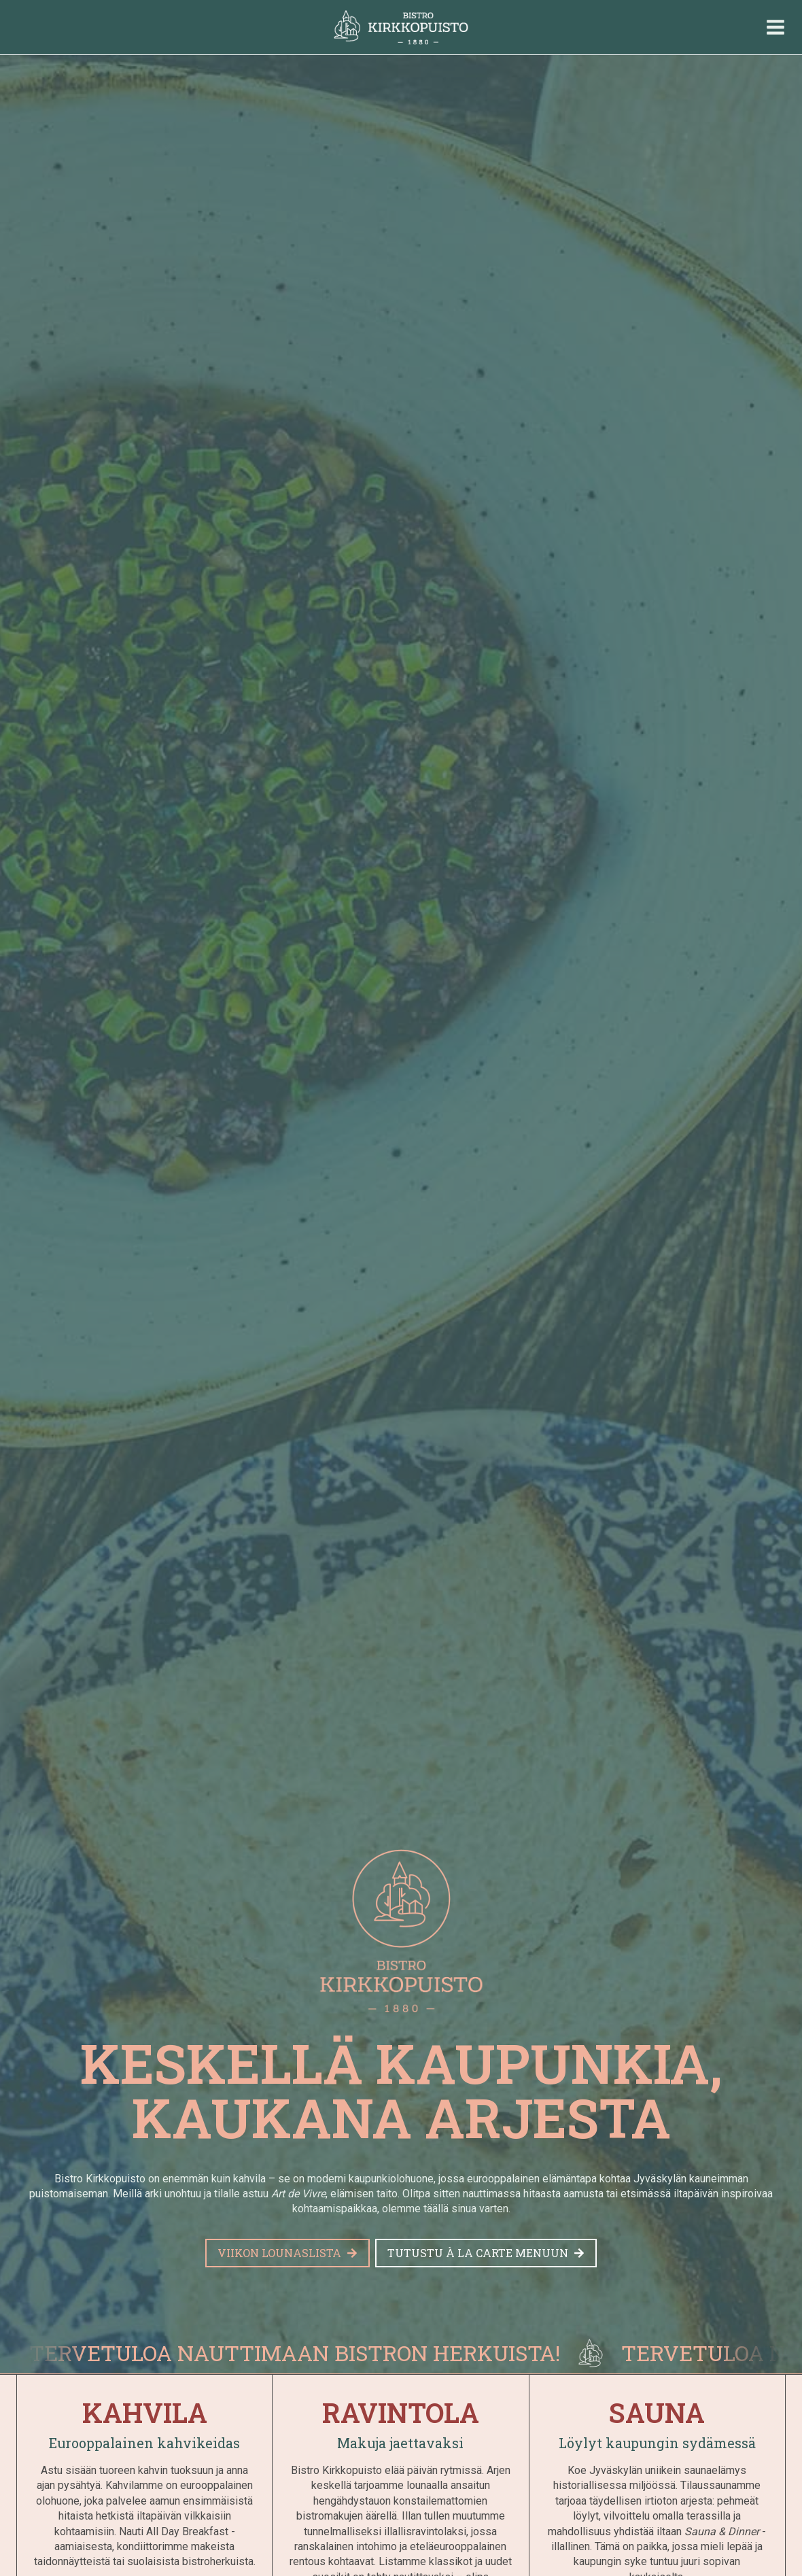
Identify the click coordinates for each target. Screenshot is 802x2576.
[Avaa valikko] (775, 27)
